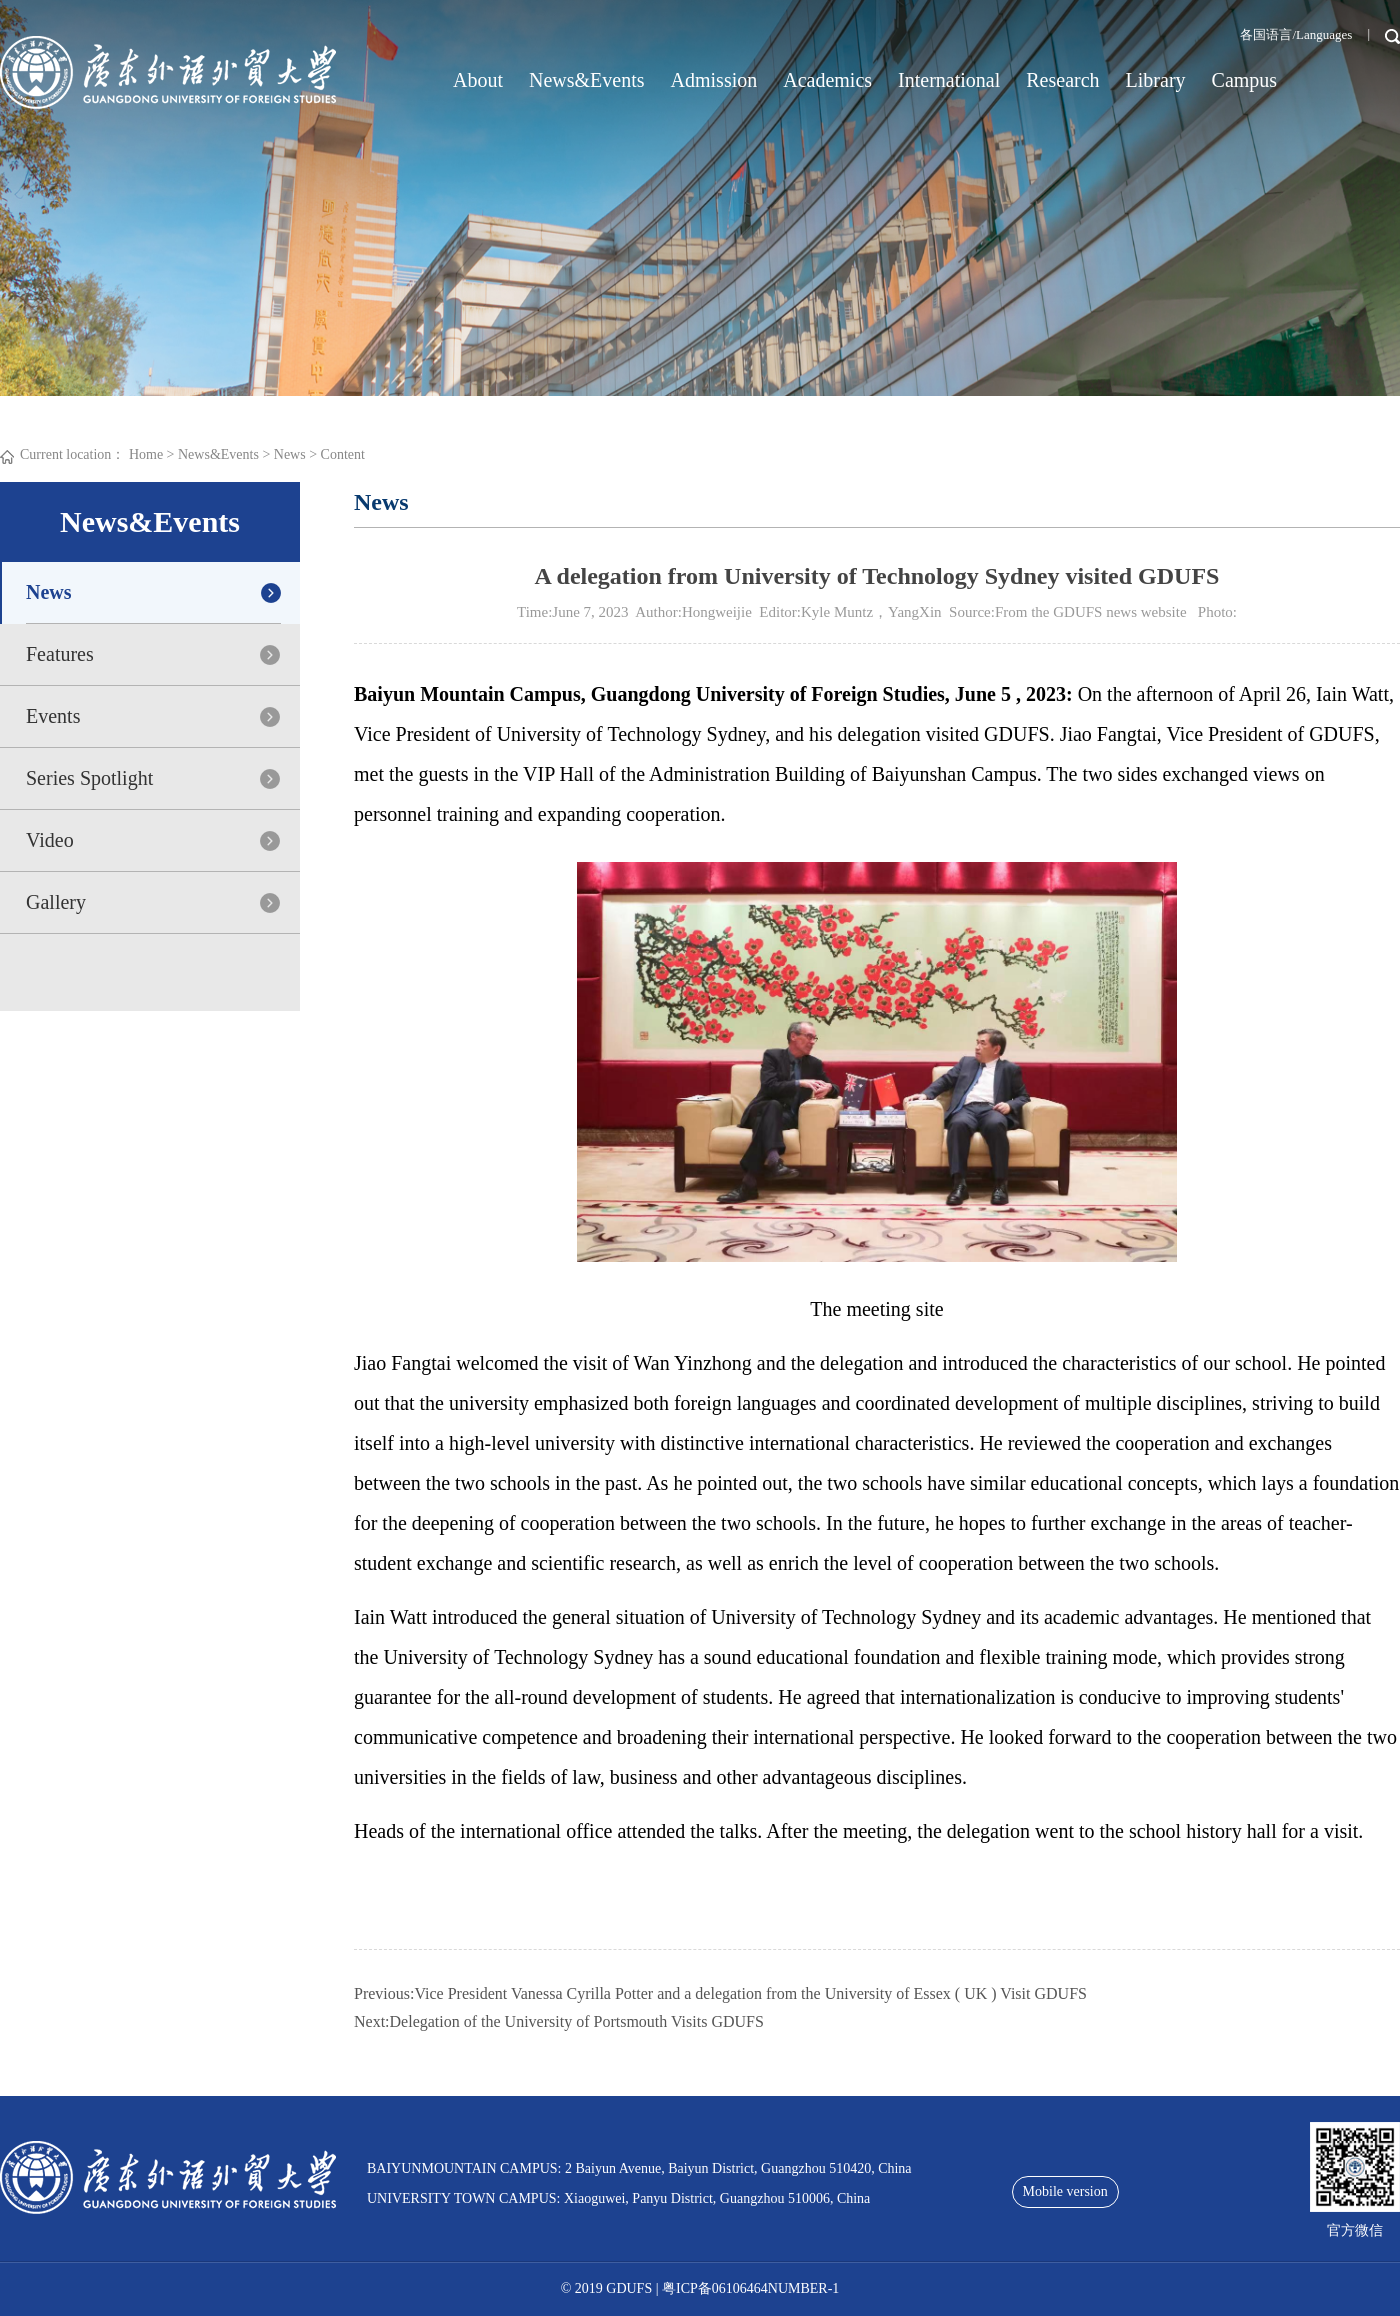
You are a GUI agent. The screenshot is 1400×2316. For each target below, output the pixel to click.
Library (1156, 80)
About (478, 80)
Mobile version (1065, 2191)
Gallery (56, 902)
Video (50, 840)
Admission (714, 80)
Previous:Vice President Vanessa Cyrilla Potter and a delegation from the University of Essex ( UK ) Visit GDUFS (720, 1993)
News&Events (587, 80)
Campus (1245, 80)
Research (1062, 80)
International (949, 80)
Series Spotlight (89, 778)
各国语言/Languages (1296, 34)
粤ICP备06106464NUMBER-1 (750, 2288)
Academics (827, 80)
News (290, 454)
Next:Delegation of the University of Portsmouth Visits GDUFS (559, 2021)
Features (60, 654)
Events (53, 716)
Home (146, 454)
